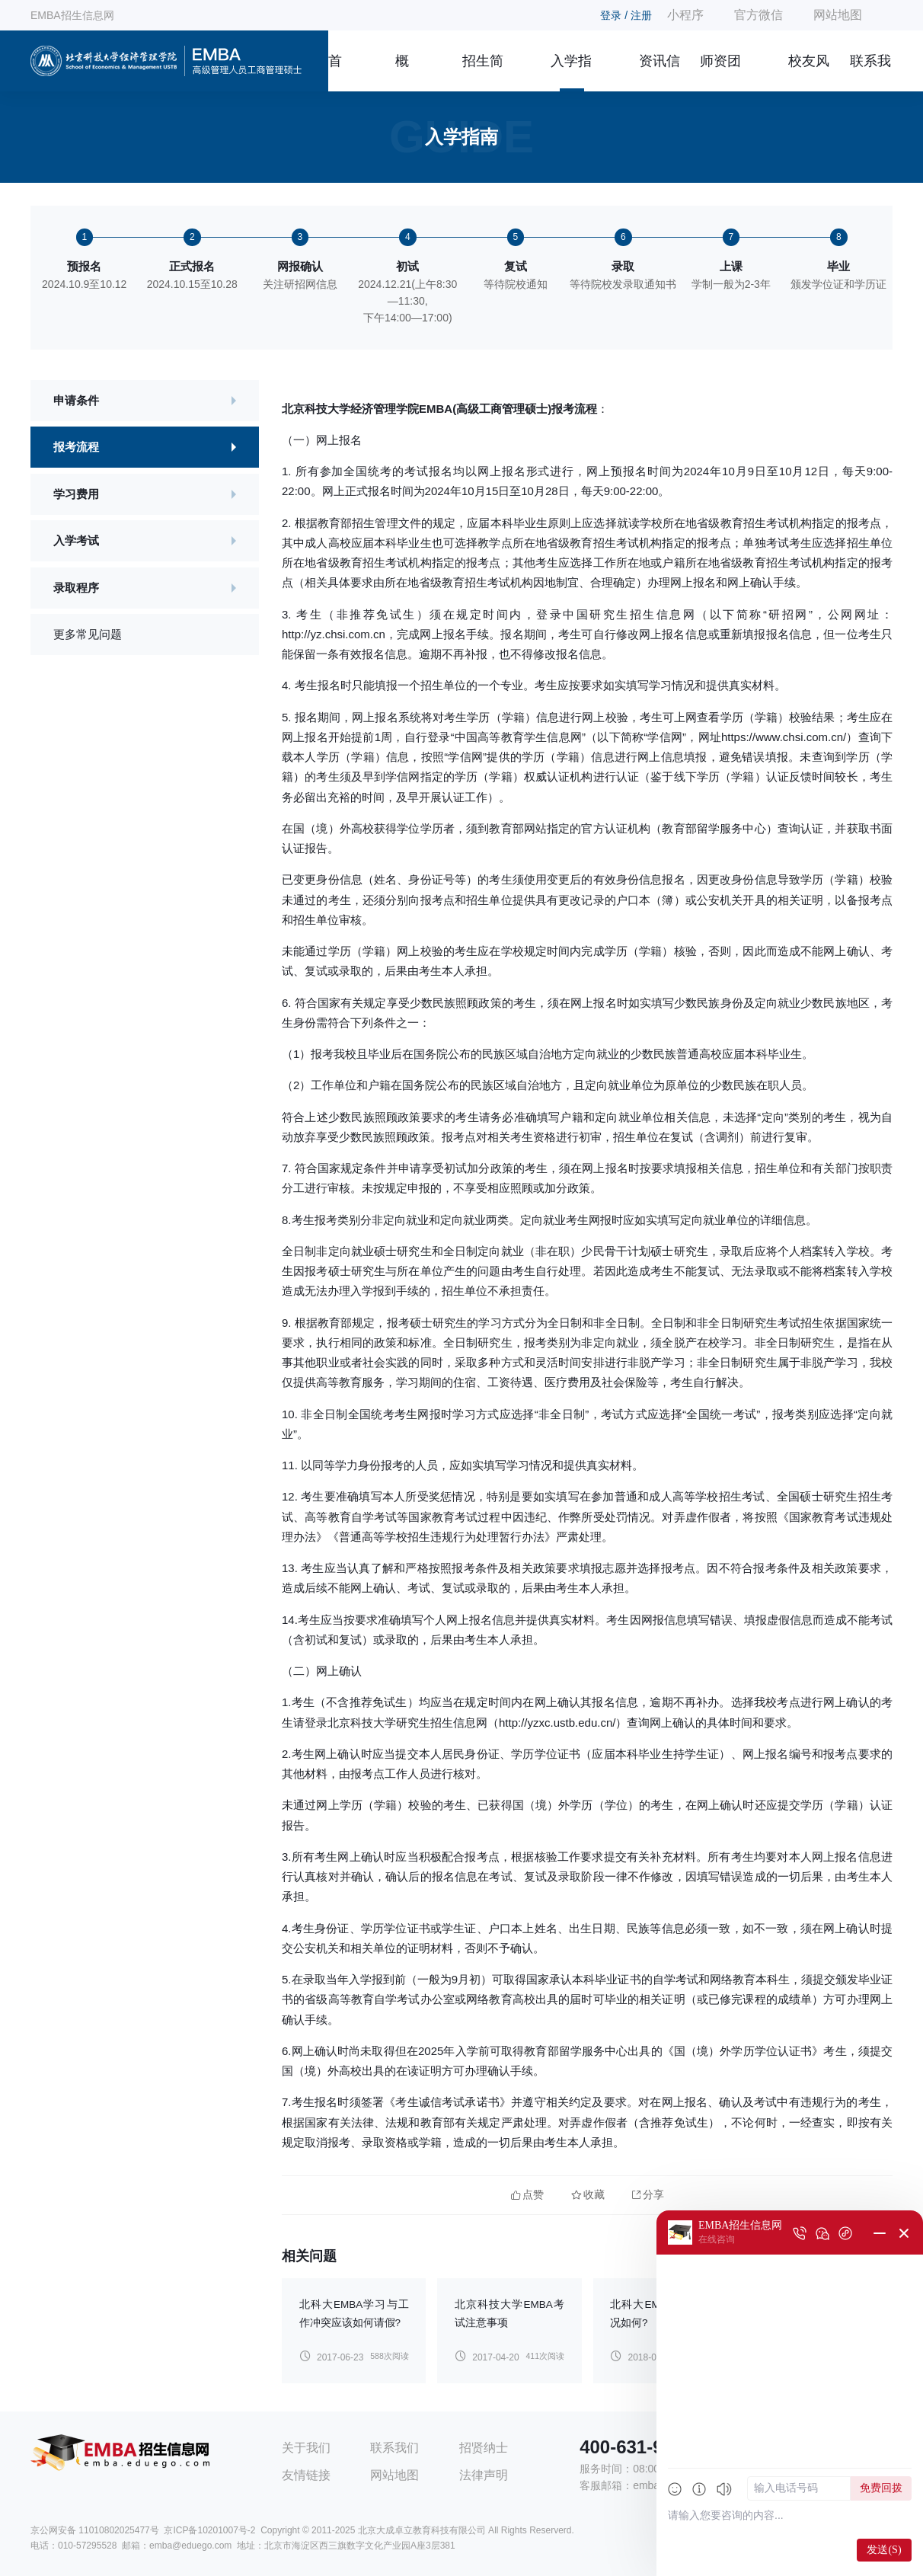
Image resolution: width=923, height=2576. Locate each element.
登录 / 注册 (626, 15)
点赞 (527, 2194)
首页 (335, 72)
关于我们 (306, 2447)
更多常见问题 (87, 634)
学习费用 (76, 493)
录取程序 (76, 587)
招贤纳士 (483, 2447)
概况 (402, 72)
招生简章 (482, 72)
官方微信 (758, 14)
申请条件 (76, 400)
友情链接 (306, 2475)
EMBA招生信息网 (72, 15)
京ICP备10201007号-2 (209, 2530)
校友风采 (808, 72)
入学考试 (76, 540)
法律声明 (483, 2475)
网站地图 (837, 14)
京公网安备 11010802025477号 (94, 2530)
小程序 (685, 14)
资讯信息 (659, 72)
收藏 (588, 2194)
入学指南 (571, 72)
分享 (648, 2194)
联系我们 (870, 72)
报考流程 (76, 446)
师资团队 (720, 72)
